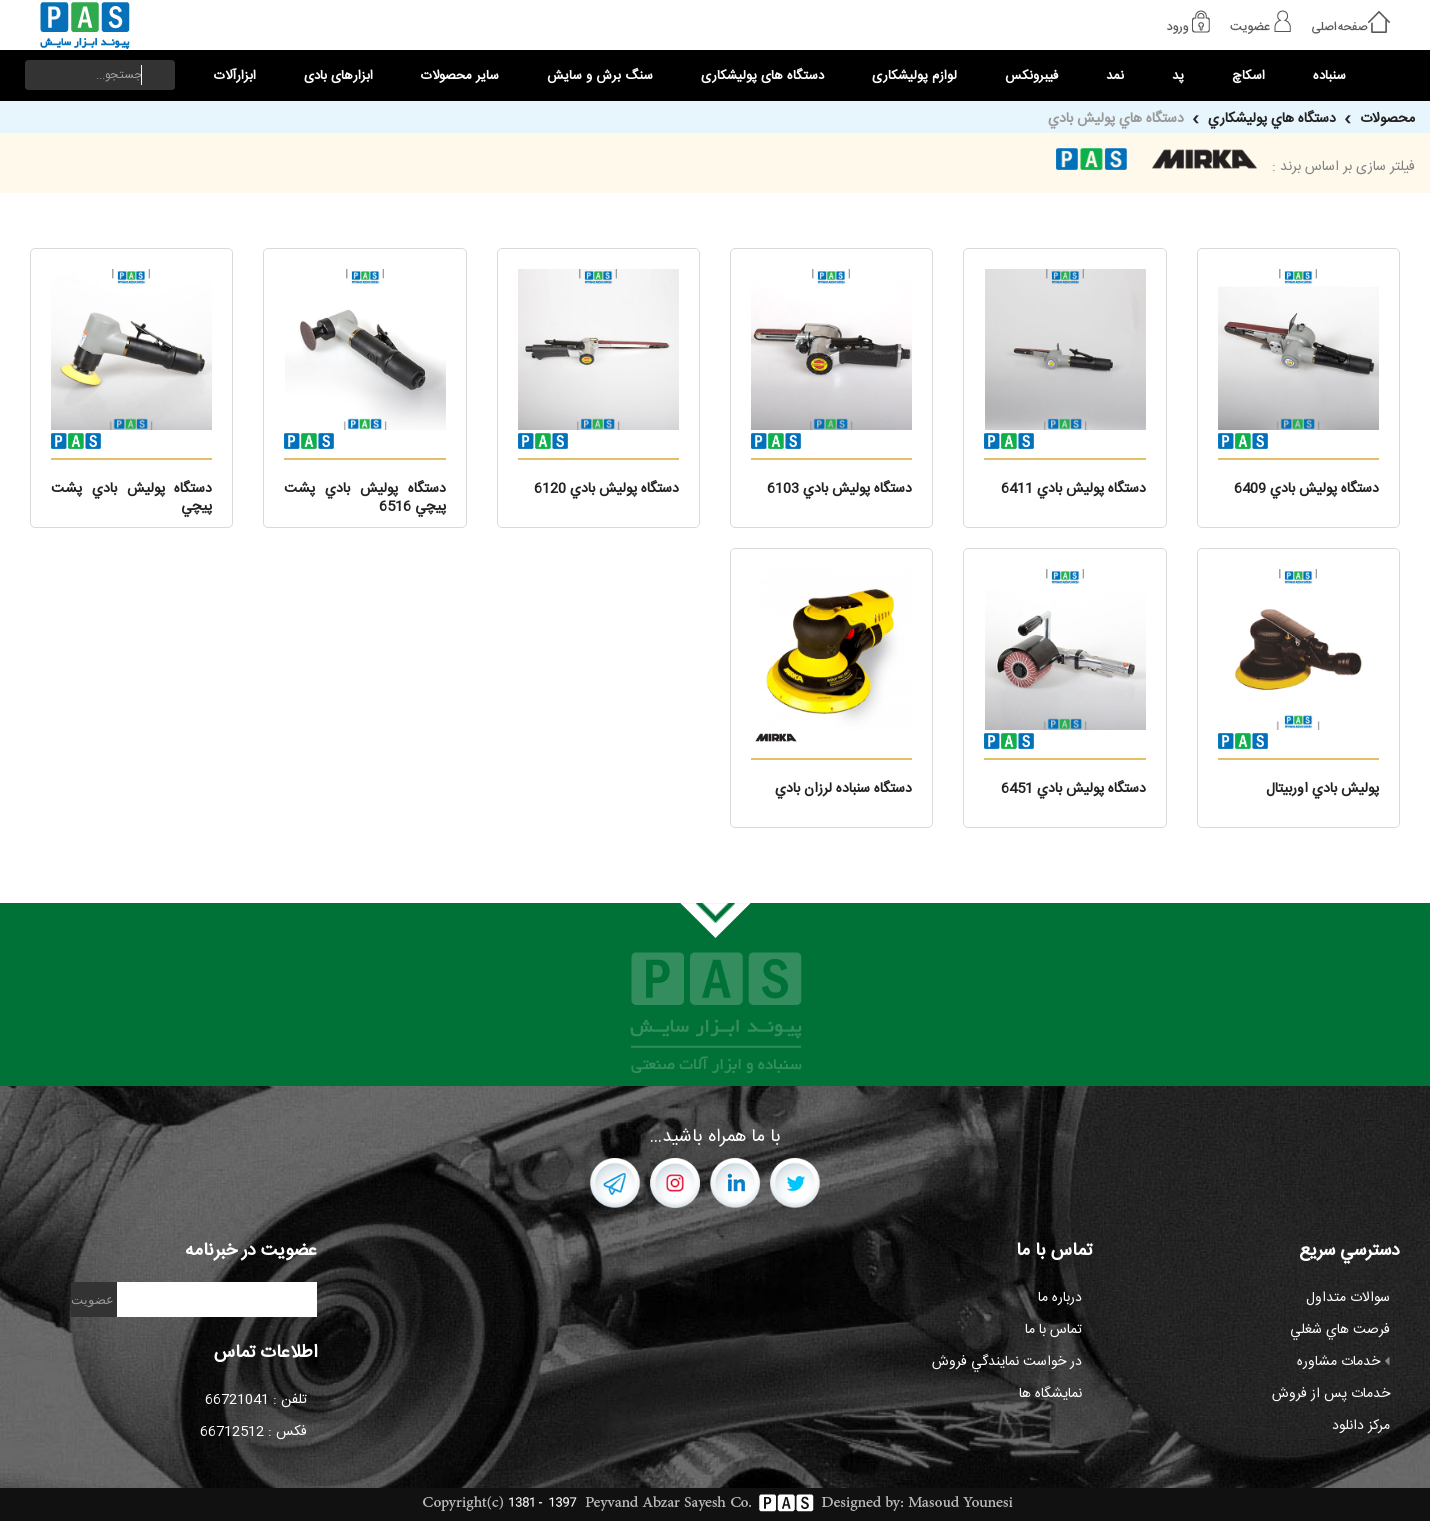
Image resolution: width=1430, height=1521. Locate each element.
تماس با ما (1053, 1330)
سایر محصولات (460, 76)
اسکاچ (1248, 76)
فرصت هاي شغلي (1340, 1330)
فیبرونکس (1031, 76)
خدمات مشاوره (1343, 1362)
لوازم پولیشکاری (914, 76)
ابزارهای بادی (338, 76)
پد (1178, 76)
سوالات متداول (1348, 1298)
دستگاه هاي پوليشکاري (1270, 119)
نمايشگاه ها (1050, 1394)
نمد (1115, 76)
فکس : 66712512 (253, 1432)
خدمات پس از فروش (1331, 1394)
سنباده (1329, 76)
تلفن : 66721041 (256, 1400)
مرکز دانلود (1361, 1426)
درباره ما (1060, 1298)
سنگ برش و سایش (600, 76)
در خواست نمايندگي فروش (1007, 1362)
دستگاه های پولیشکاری (762, 76)
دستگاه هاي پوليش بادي (1116, 119)
